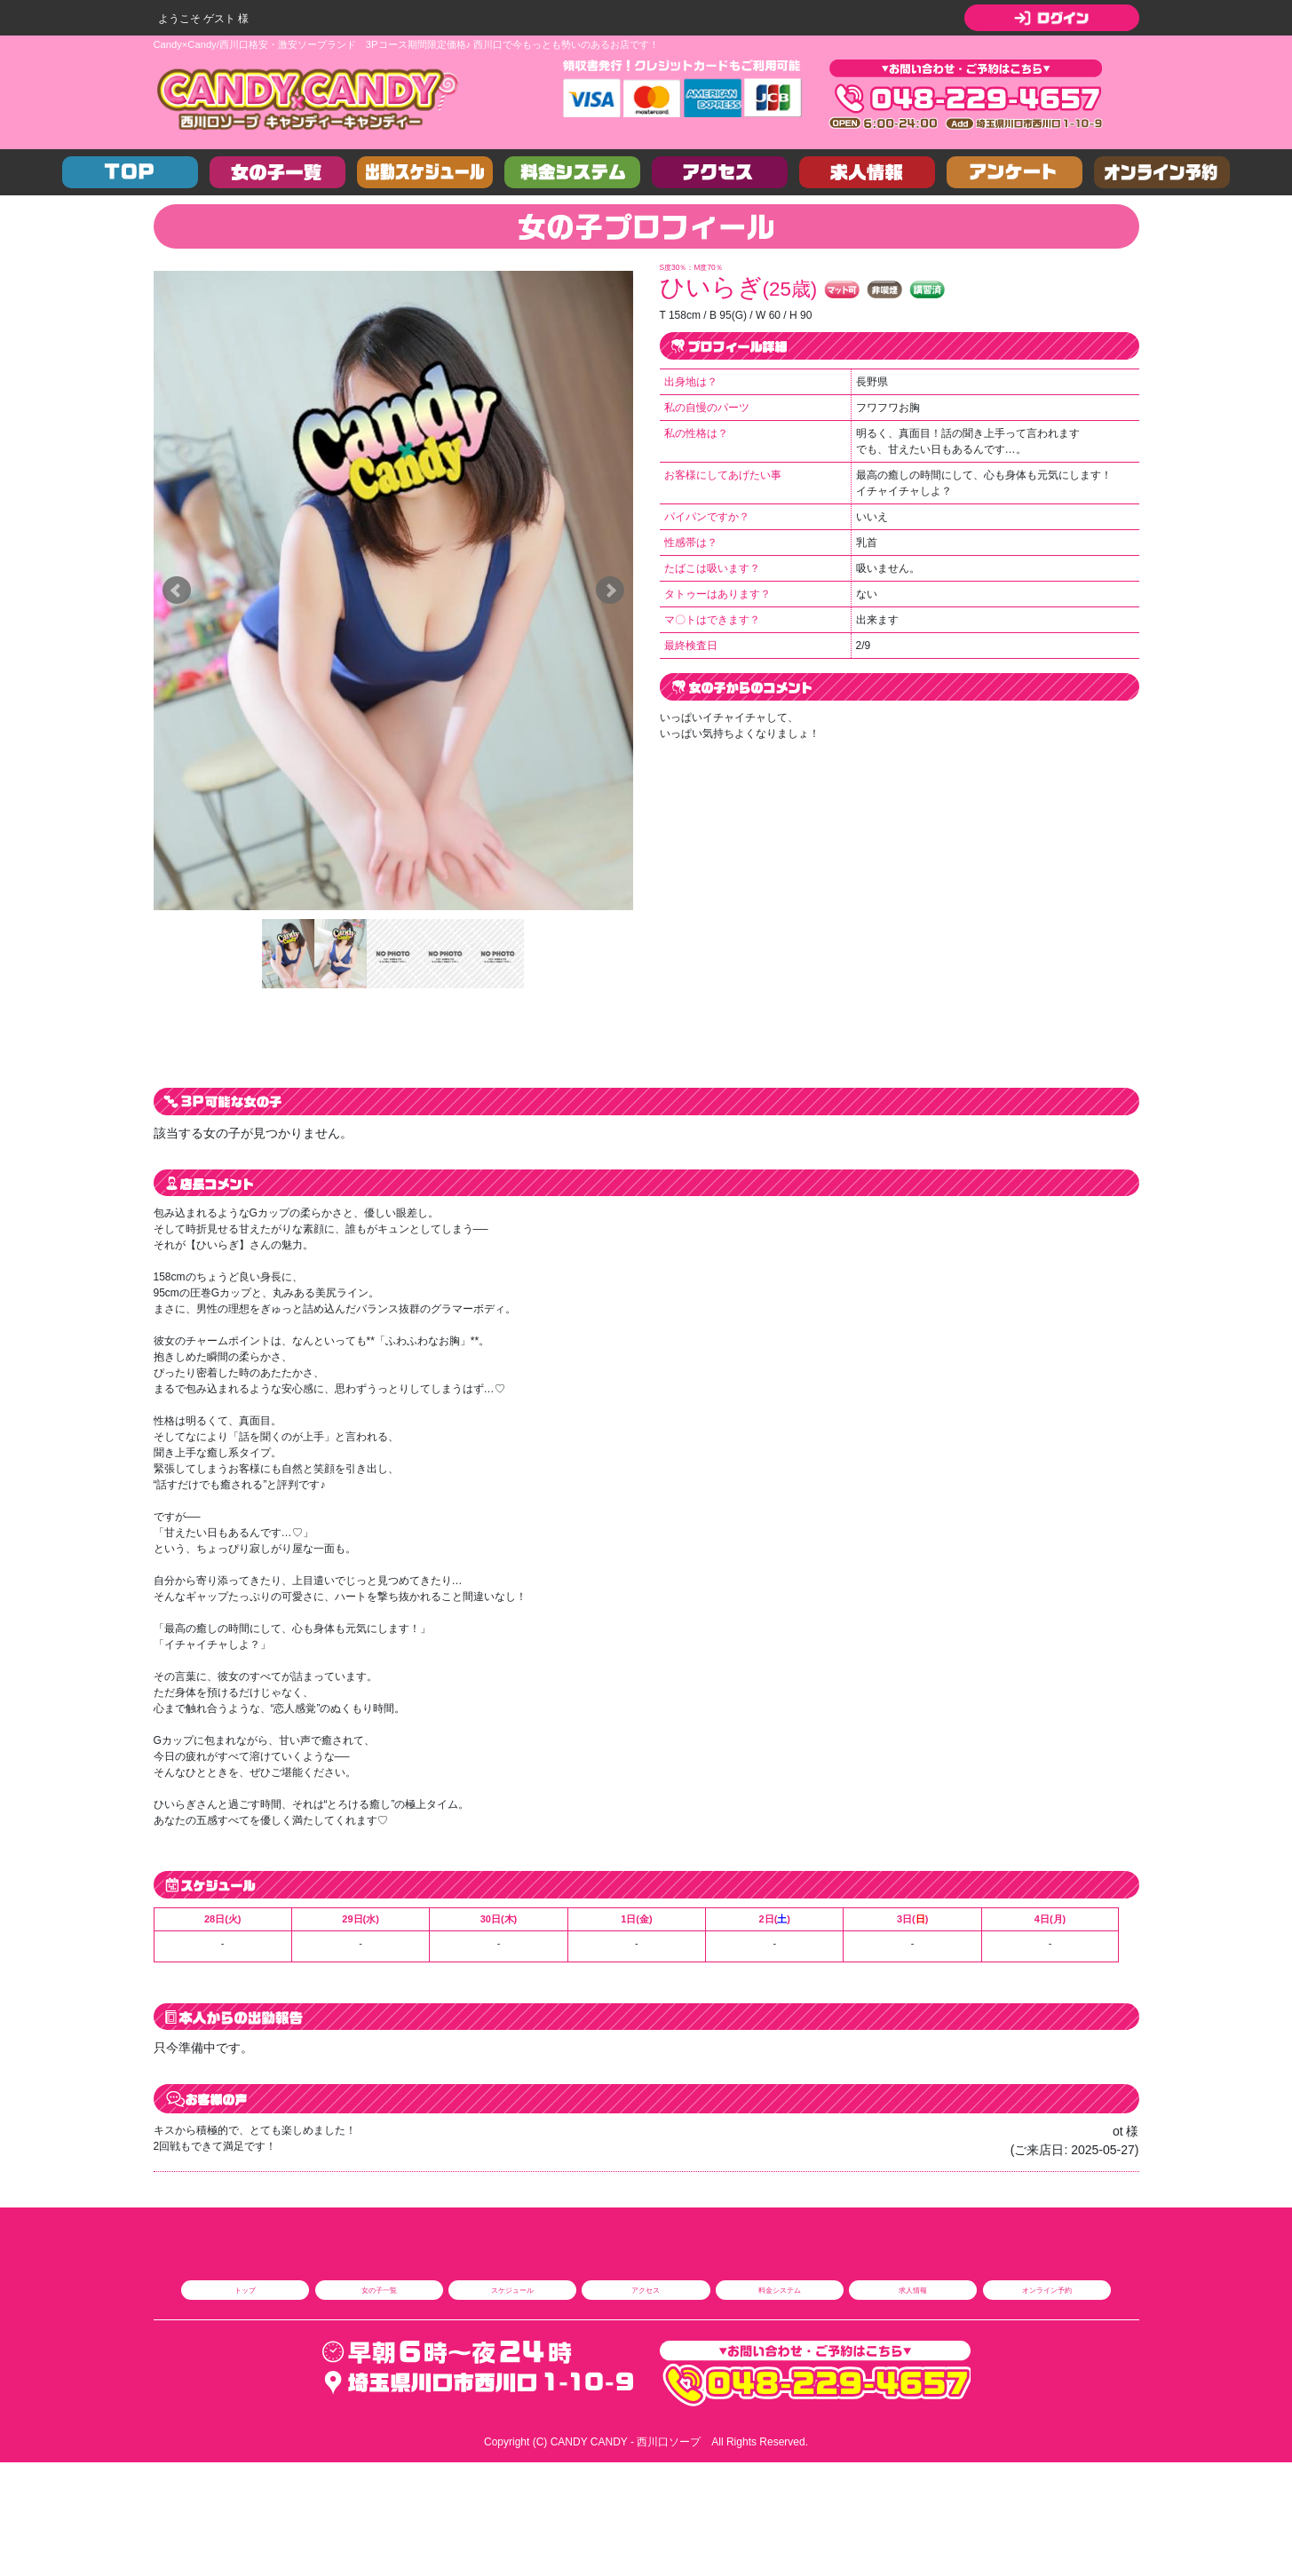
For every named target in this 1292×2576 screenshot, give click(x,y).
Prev (176, 590)
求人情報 (913, 2290)
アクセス (645, 2290)
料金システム (779, 2290)
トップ (245, 2290)
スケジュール (512, 2290)
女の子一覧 (379, 2290)
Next (610, 590)
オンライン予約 (1047, 2290)
